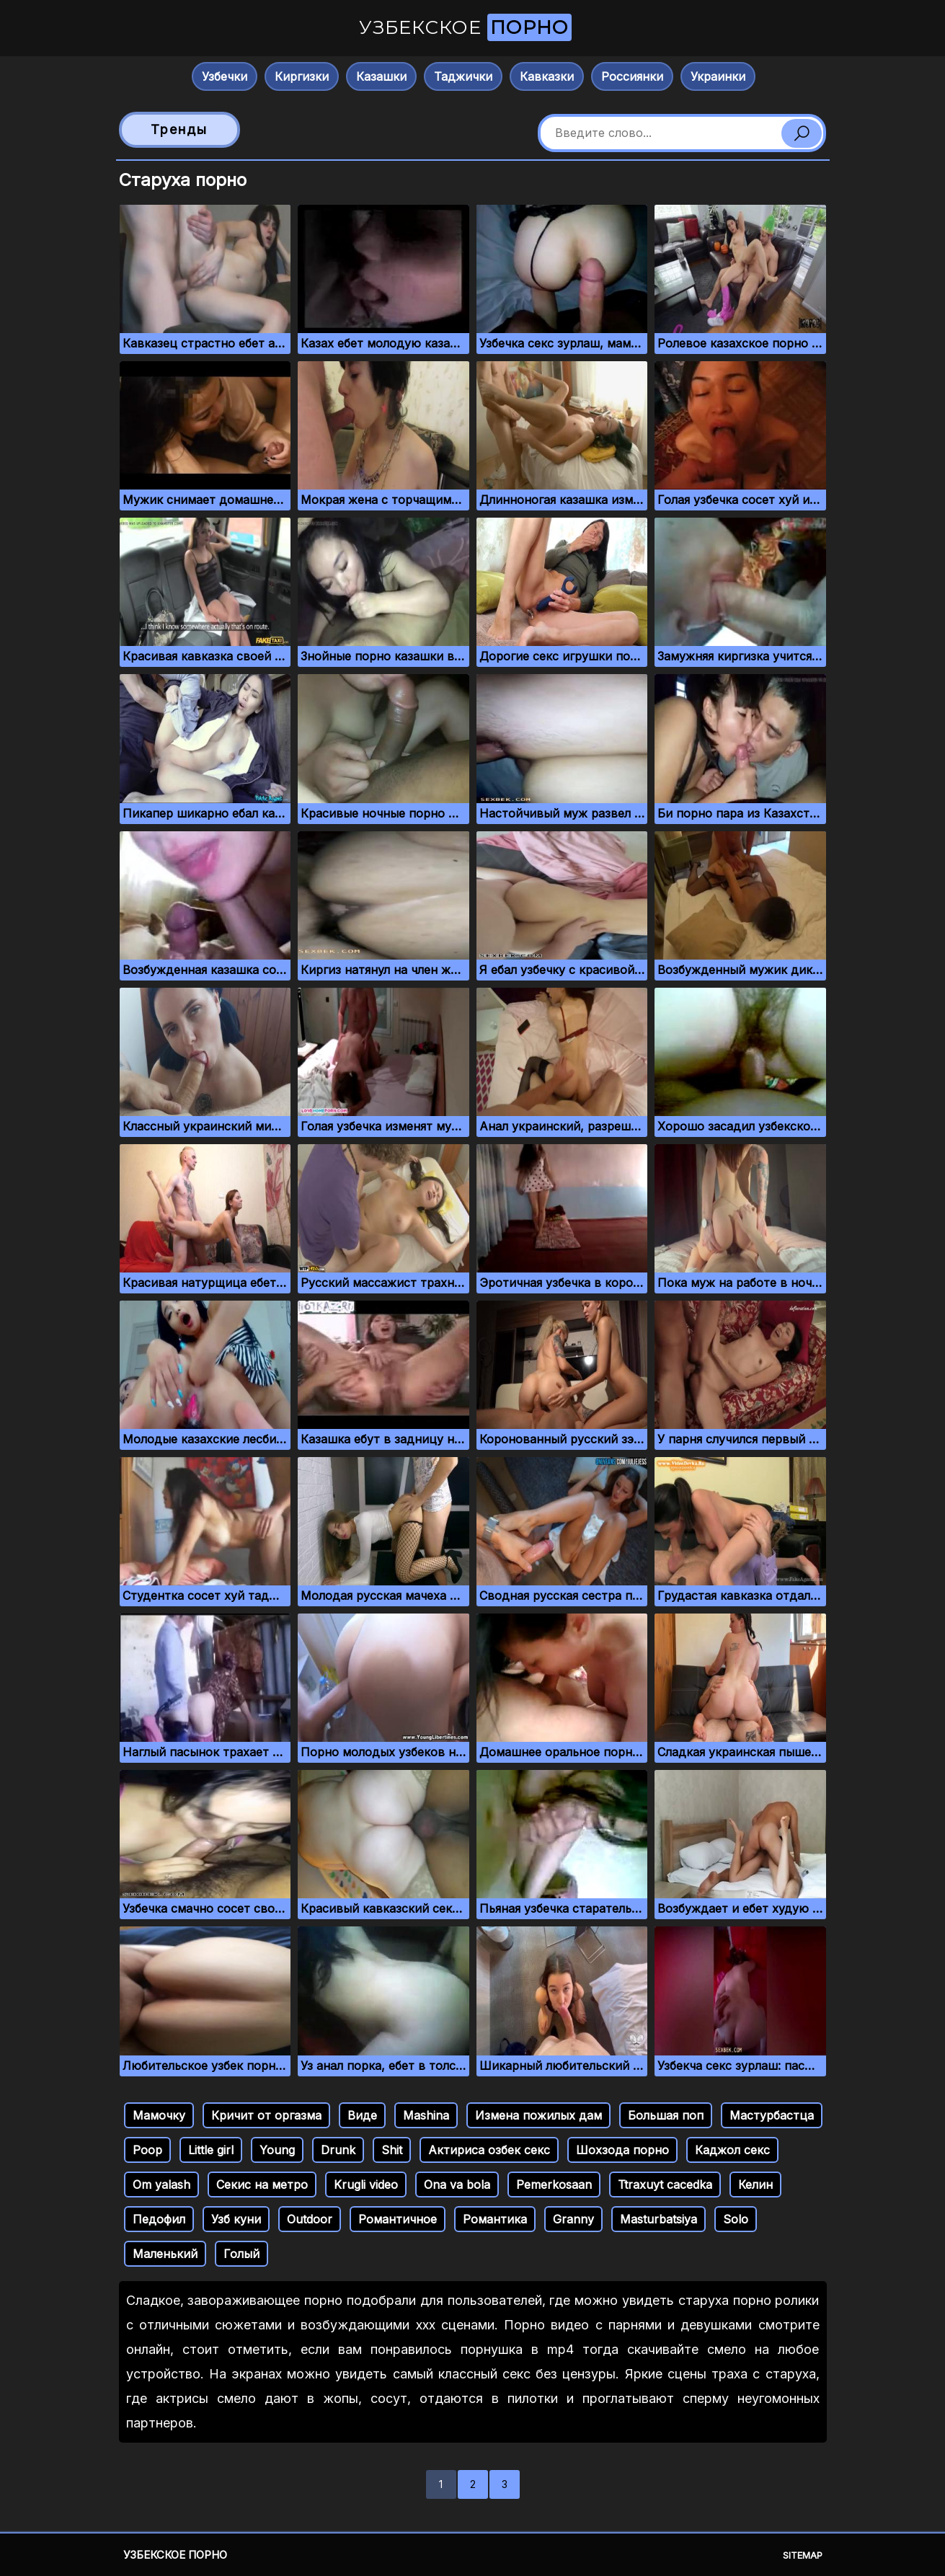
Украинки (718, 76)
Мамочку (159, 2115)
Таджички (463, 76)
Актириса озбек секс (489, 2150)
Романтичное (397, 2219)
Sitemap (802, 2555)
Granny (573, 2219)
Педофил (159, 2219)
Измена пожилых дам (538, 2115)
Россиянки (632, 76)
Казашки (381, 76)
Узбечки (224, 76)
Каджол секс (732, 2150)
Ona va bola (457, 2184)
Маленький (165, 2254)
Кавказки (547, 76)
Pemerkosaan (554, 2184)
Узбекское (465, 27)
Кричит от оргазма (266, 2115)
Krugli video (366, 2184)
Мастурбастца (771, 2115)
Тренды (179, 129)
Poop (147, 2150)
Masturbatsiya (658, 2219)
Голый (241, 2254)
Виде (362, 2115)
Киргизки (302, 76)
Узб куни (236, 2219)
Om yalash (161, 2184)
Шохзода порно (622, 2150)
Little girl (211, 2150)
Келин (755, 2184)
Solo (735, 2219)
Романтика (495, 2219)
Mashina (426, 2115)
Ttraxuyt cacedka (665, 2184)
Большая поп (666, 2115)
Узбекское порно (175, 2555)
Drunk (338, 2150)
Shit (391, 2150)
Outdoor (309, 2219)
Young (277, 2150)
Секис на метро (262, 2184)
